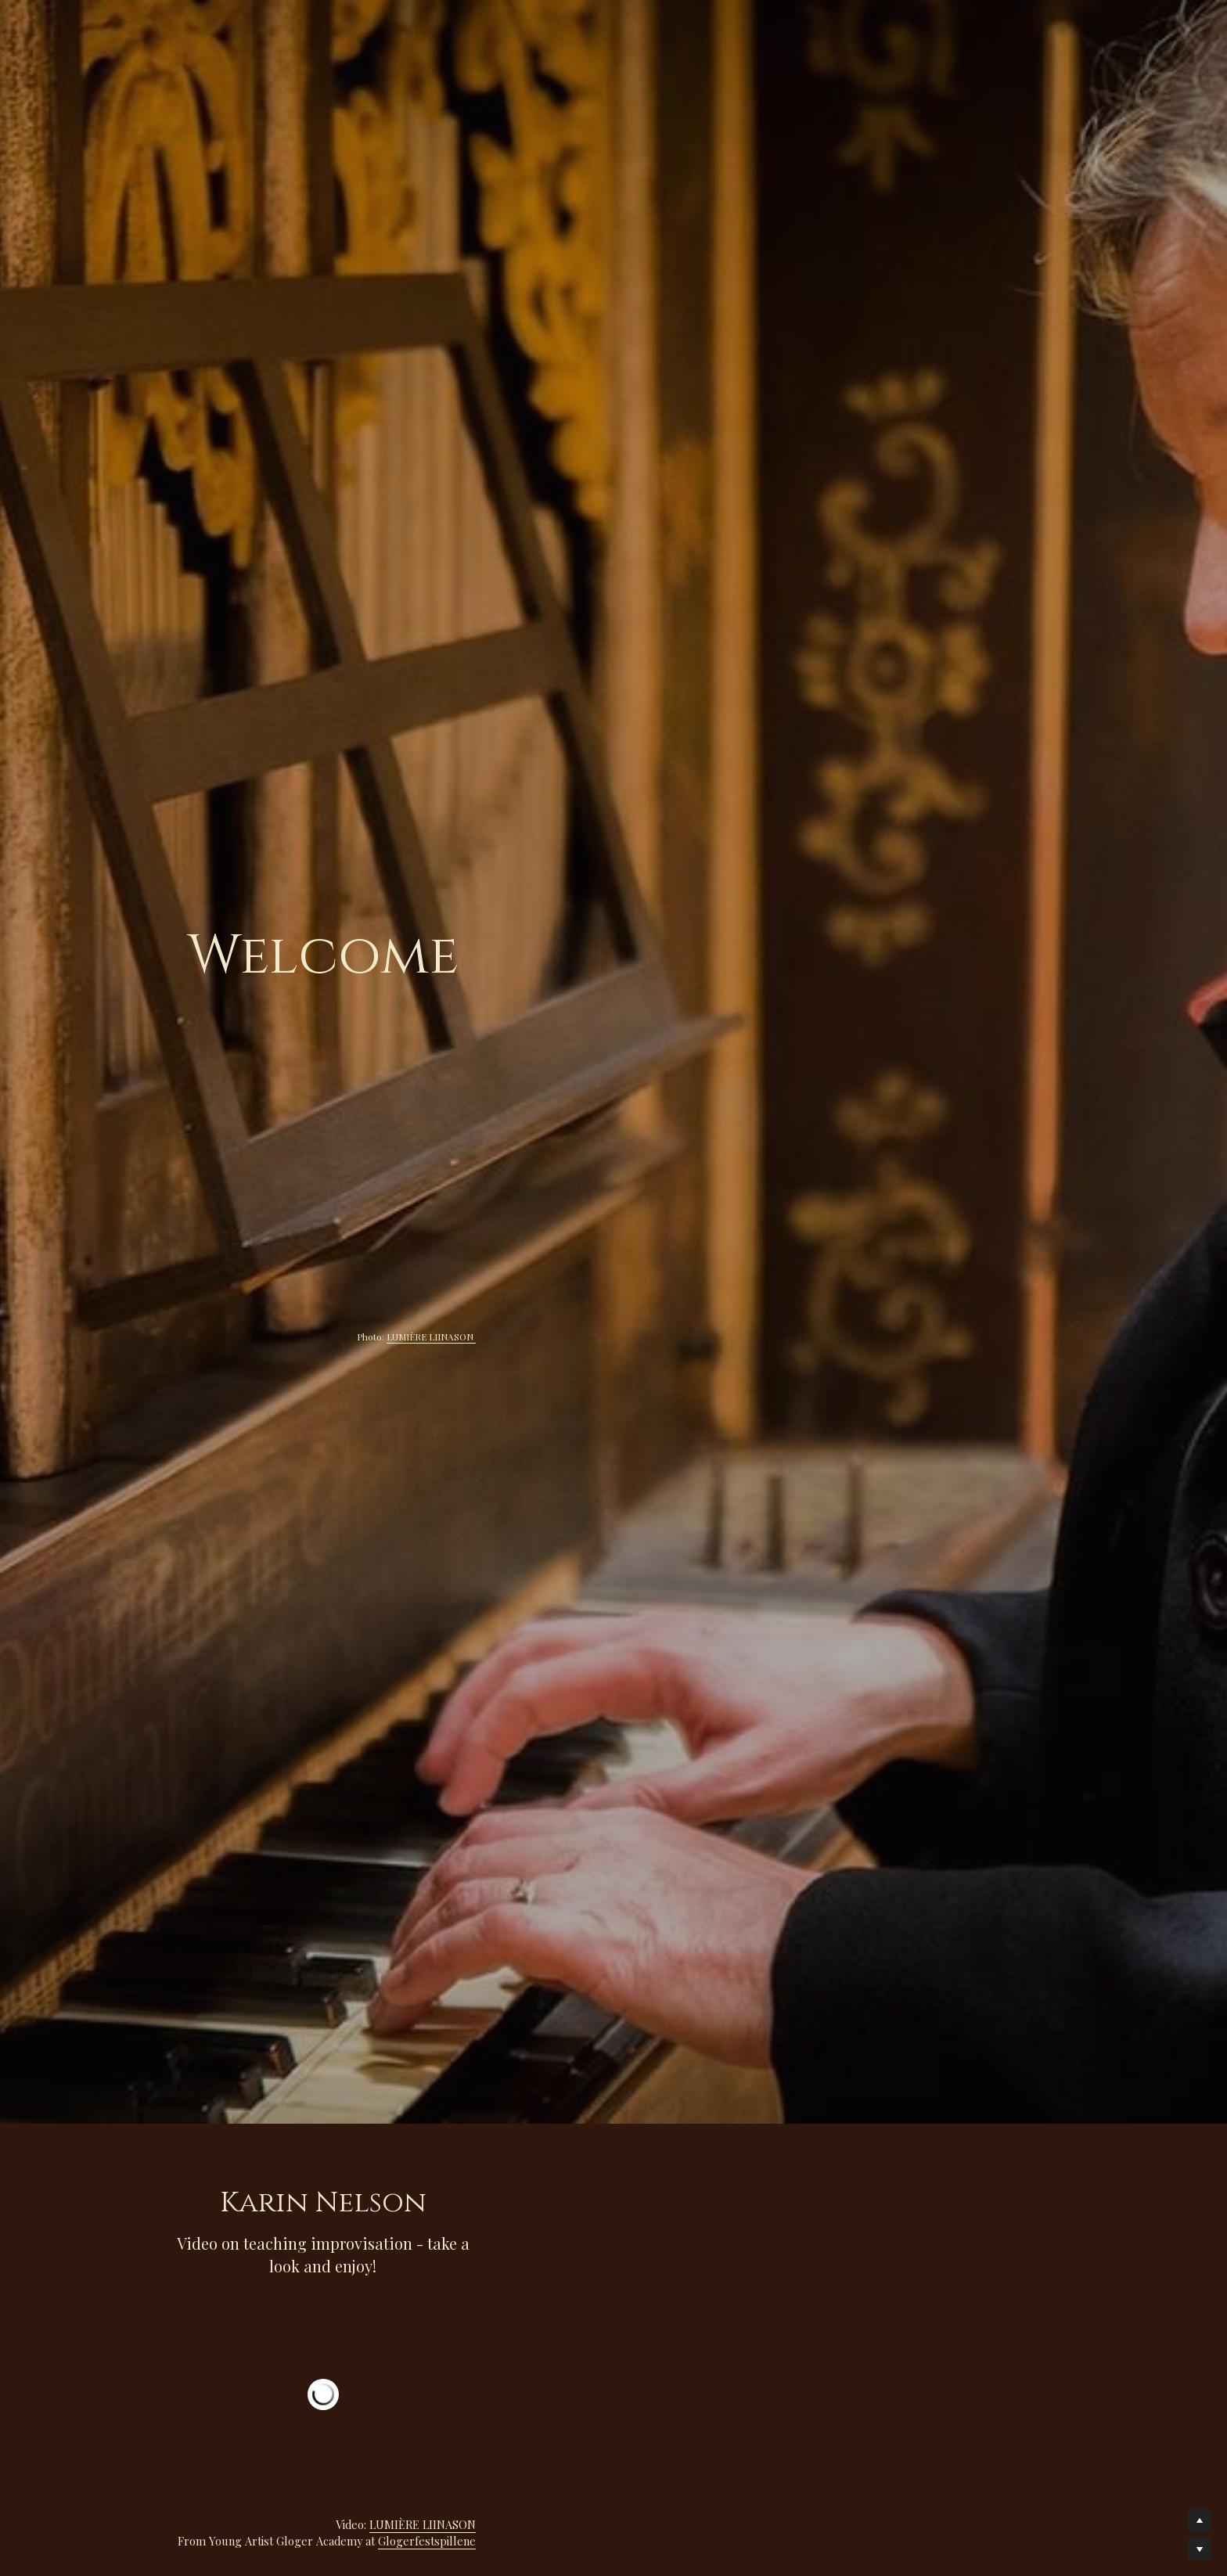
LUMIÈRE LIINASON (1007, 1336)
